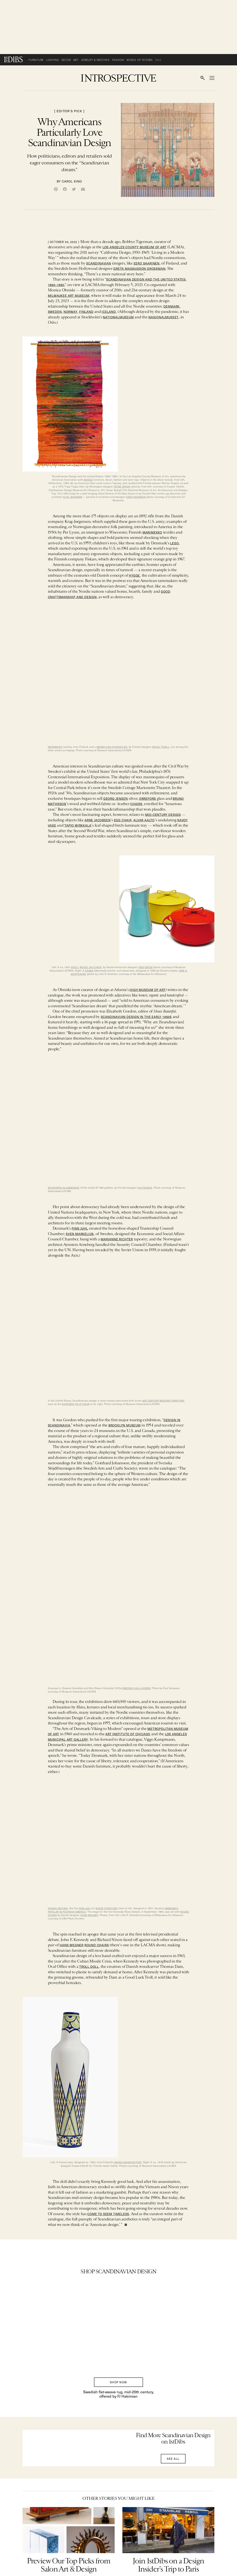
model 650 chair (91, 967)
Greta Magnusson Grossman (139, 268)
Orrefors (147, 798)
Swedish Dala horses (136, 1624)
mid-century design (163, 814)
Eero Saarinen (147, 263)
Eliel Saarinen (72, 497)
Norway (70, 311)
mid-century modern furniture (163, 1400)
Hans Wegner (89, 1851)
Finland (86, 311)
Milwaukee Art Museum (68, 295)
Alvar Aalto (144, 820)
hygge (134, 575)
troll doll (89, 1903)
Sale (158, 60)
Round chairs (96, 1881)
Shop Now (118, 2318)
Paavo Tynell (161, 747)
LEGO (174, 543)
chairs (136, 803)
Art (75, 60)
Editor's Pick (69, 111)
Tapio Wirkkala (77, 825)
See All (173, 2395)
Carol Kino (72, 181)
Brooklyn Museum (124, 1425)
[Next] (186, 2294)
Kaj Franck (145, 1187)
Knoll (75, 967)
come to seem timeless (108, 2150)
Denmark (171, 306)
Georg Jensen (115, 798)
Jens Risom (145, 967)
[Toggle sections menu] (211, 78)
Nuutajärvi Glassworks (63, 1187)
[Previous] (53, 2294)
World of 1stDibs (140, 60)
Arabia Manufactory (128, 2098)
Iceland (109, 311)
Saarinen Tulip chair (75, 1404)
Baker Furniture (107, 1845)
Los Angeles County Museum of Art (134, 247)
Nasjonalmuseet (163, 317)
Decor (66, 60)
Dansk (89, 970)
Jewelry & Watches (95, 60)
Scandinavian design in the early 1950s (136, 1016)
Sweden (55, 311)
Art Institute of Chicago (127, 1670)
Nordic (88, 479)
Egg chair (123, 820)
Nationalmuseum (118, 317)
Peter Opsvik (122, 486)
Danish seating (58, 1845)
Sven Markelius (80, 1234)
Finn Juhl (80, 1228)
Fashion (118, 60)
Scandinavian (98, 263)
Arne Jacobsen (97, 820)
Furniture (36, 60)
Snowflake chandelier (112, 747)
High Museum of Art (147, 989)
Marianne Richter (117, 1239)
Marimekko (152, 532)
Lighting (52, 60)
